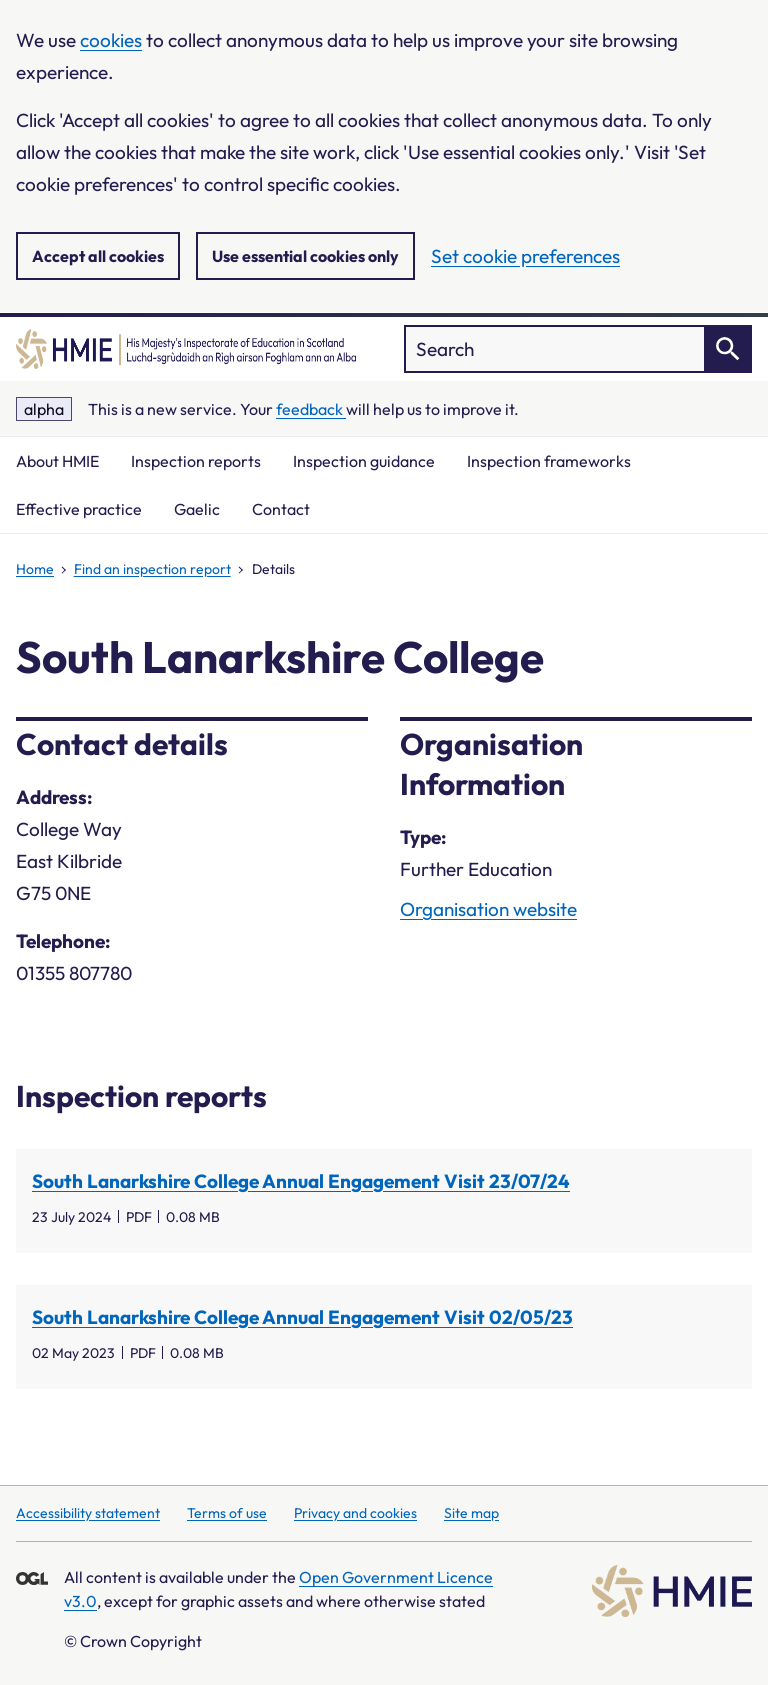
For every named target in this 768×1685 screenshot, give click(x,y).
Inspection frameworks (549, 461)
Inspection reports (196, 461)
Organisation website (488, 909)
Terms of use (227, 1513)
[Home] (186, 349)
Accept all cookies (98, 256)
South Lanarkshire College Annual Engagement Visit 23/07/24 (301, 1181)
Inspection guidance (364, 461)
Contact (281, 509)
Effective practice (79, 509)
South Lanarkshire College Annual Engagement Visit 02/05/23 (302, 1317)
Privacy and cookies (355, 1513)
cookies (111, 40)
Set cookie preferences (525, 256)
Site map (471, 1513)
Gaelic (197, 509)
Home (35, 569)
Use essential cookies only (305, 256)
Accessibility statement (88, 1513)
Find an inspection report (152, 569)
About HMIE (57, 461)
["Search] (578, 349)
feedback (311, 409)
